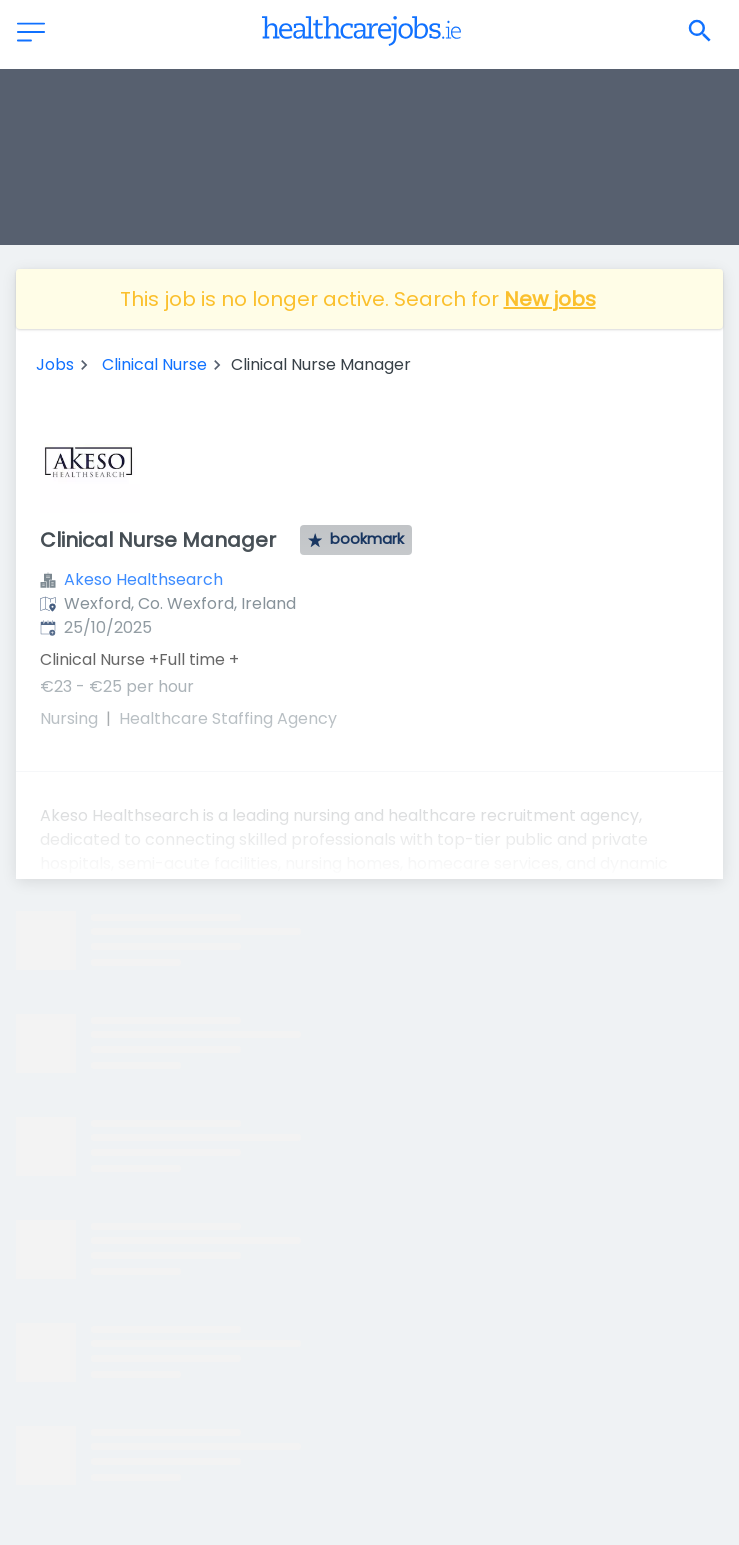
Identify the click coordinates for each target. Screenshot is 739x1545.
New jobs (550, 299)
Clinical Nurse (154, 364)
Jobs (55, 364)
